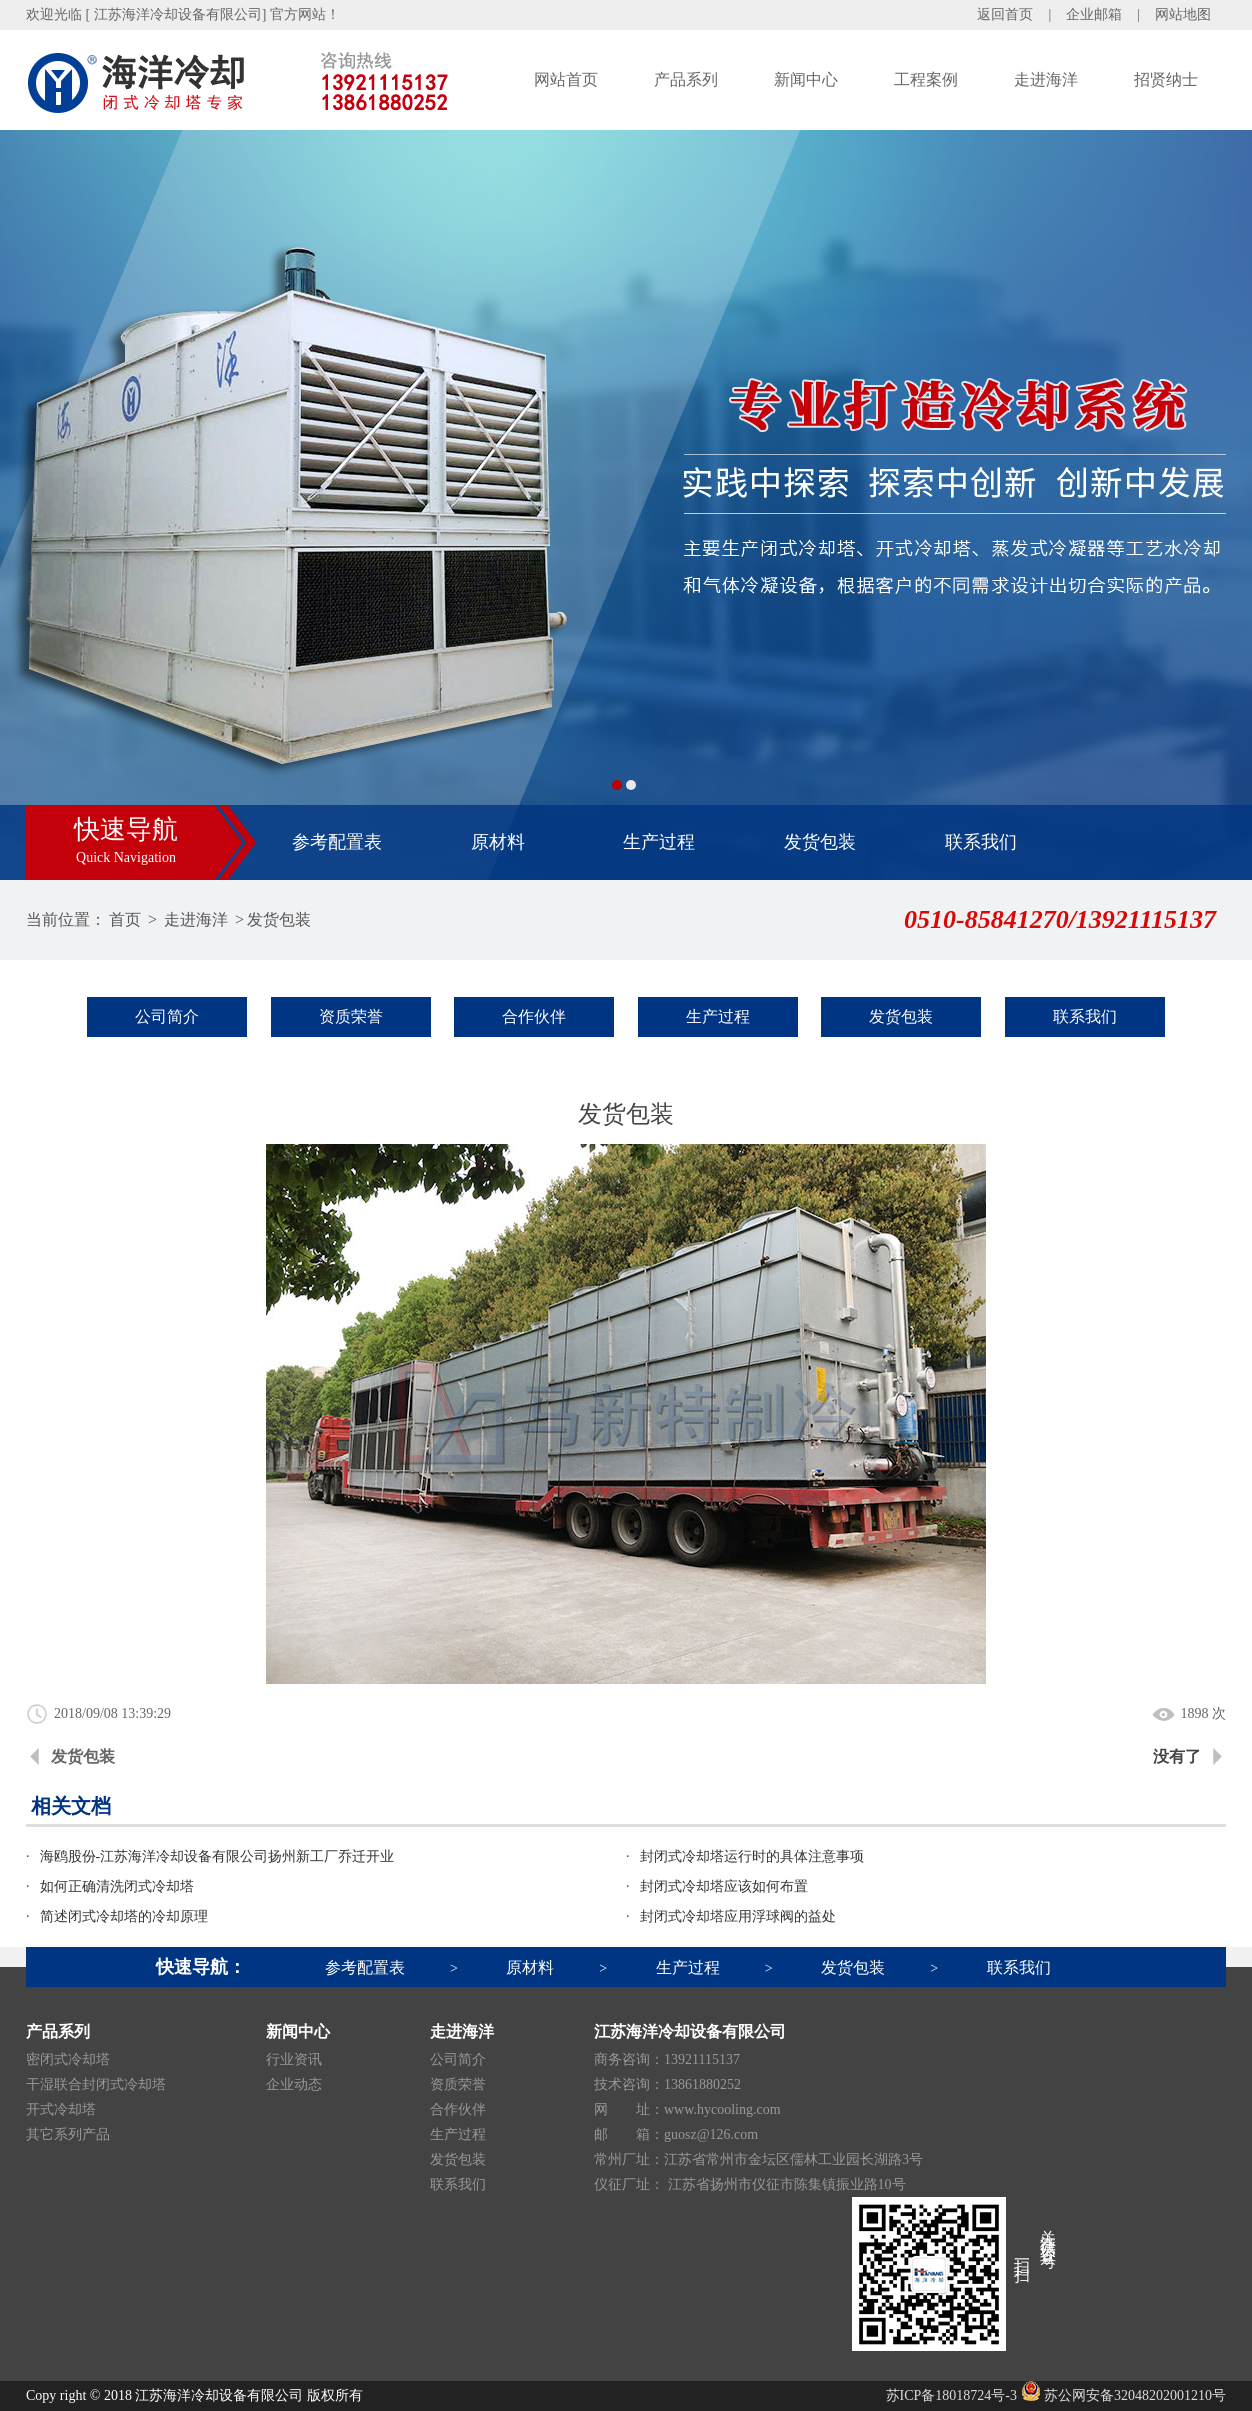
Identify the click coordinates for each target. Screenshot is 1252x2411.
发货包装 (820, 842)
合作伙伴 (534, 1016)
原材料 (498, 842)
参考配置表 (337, 842)
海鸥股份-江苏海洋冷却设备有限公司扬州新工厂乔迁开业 (217, 1856)
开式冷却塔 (61, 2109)
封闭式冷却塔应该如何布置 (724, 1886)
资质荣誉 (351, 1016)
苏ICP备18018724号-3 (951, 2395)
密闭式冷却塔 (68, 2059)
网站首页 (566, 79)
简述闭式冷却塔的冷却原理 (124, 1916)
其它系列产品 (68, 2134)
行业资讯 (294, 2059)
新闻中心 (806, 79)
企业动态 (294, 2084)
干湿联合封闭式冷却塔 (96, 2084)
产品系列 (686, 79)
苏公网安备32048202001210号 (1124, 2395)
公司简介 (167, 1016)
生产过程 (659, 842)
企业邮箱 (1094, 14)
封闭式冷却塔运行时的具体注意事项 (752, 1856)
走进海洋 (1046, 79)
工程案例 (926, 79)
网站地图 (1183, 14)
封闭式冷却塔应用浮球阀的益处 (738, 1916)
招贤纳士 (1166, 79)
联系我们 (981, 842)
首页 (125, 919)
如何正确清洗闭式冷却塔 (117, 1886)
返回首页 (1005, 14)
